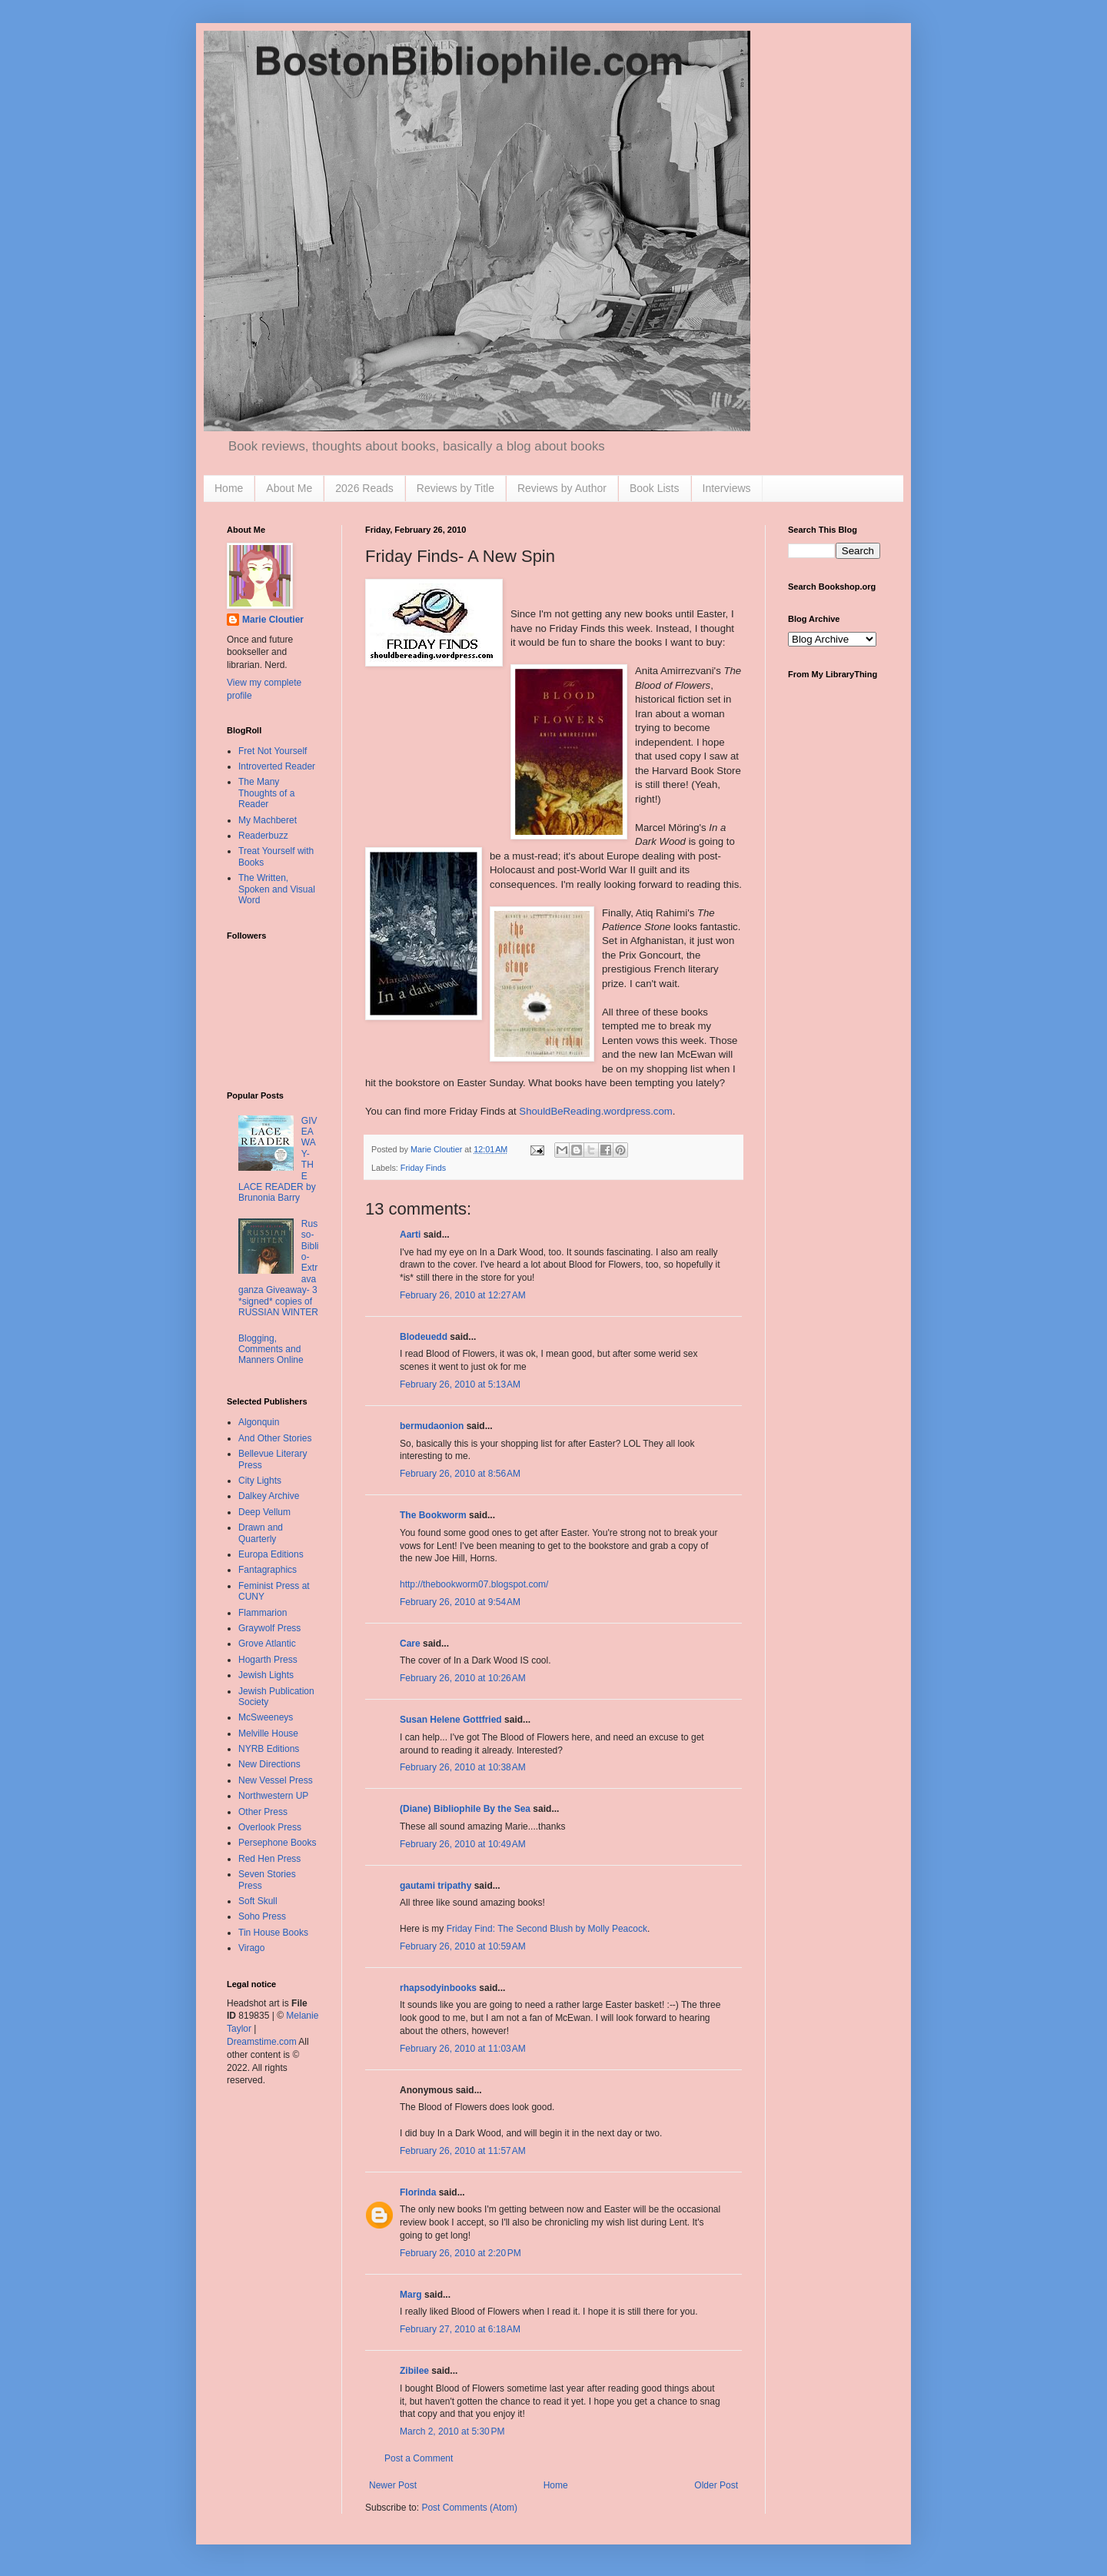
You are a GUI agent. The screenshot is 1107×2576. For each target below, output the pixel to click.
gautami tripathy (435, 1885)
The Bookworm (433, 1515)
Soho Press (262, 1916)
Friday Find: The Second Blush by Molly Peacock (547, 1928)
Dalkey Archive (268, 1496)
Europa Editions (271, 1554)
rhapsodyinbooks (438, 1988)
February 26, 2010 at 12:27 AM (463, 1295)
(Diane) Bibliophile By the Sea (465, 1808)
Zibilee (414, 2370)
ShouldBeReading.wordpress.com (595, 1111)
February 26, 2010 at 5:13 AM (460, 1384)
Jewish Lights (266, 1675)
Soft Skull (258, 1901)
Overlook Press (269, 1827)
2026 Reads (364, 488)
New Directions (269, 1764)
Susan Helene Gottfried (451, 1719)
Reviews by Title (455, 488)
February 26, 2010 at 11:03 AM (463, 2048)
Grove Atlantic (267, 1643)
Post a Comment (418, 2458)
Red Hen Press (269, 1858)
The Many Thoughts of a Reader (266, 792)
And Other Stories (274, 1438)
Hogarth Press (268, 1659)
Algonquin (258, 1422)
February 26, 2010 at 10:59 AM (463, 1946)
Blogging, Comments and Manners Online (271, 1349)
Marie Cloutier (273, 619)
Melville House (268, 1733)
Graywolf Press (269, 1628)
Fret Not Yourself (272, 751)
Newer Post (393, 2485)
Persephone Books (277, 1842)
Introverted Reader (276, 766)
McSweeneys (265, 1717)
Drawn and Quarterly (260, 1533)
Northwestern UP (273, 1795)
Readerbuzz (263, 835)
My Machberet (267, 820)
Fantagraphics (267, 1569)
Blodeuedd (423, 1336)
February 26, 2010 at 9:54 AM (460, 1602)
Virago (251, 1948)
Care (410, 1643)
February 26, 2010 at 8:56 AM (460, 1473)
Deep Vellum (264, 1512)
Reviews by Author (562, 488)
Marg (411, 2294)
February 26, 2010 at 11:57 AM (463, 2151)
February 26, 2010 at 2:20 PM (460, 2253)
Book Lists (655, 488)
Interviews (727, 488)
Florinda (418, 2192)
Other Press (263, 1812)
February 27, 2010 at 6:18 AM (460, 2329)
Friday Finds (423, 1167)
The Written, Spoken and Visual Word (276, 889)
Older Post (716, 2485)
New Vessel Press (275, 1780)
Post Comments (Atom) (469, 2507)
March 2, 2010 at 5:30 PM (452, 2431)
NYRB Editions (268, 1748)
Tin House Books (273, 1932)
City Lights (259, 1480)
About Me (289, 488)
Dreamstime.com (262, 2041)
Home (228, 488)
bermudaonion (432, 1426)
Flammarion (262, 1612)
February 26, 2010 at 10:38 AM (463, 1767)
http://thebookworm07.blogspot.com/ (474, 1584)
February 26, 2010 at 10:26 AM (463, 1678)
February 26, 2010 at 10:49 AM (463, 1844)
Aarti (410, 1234)
